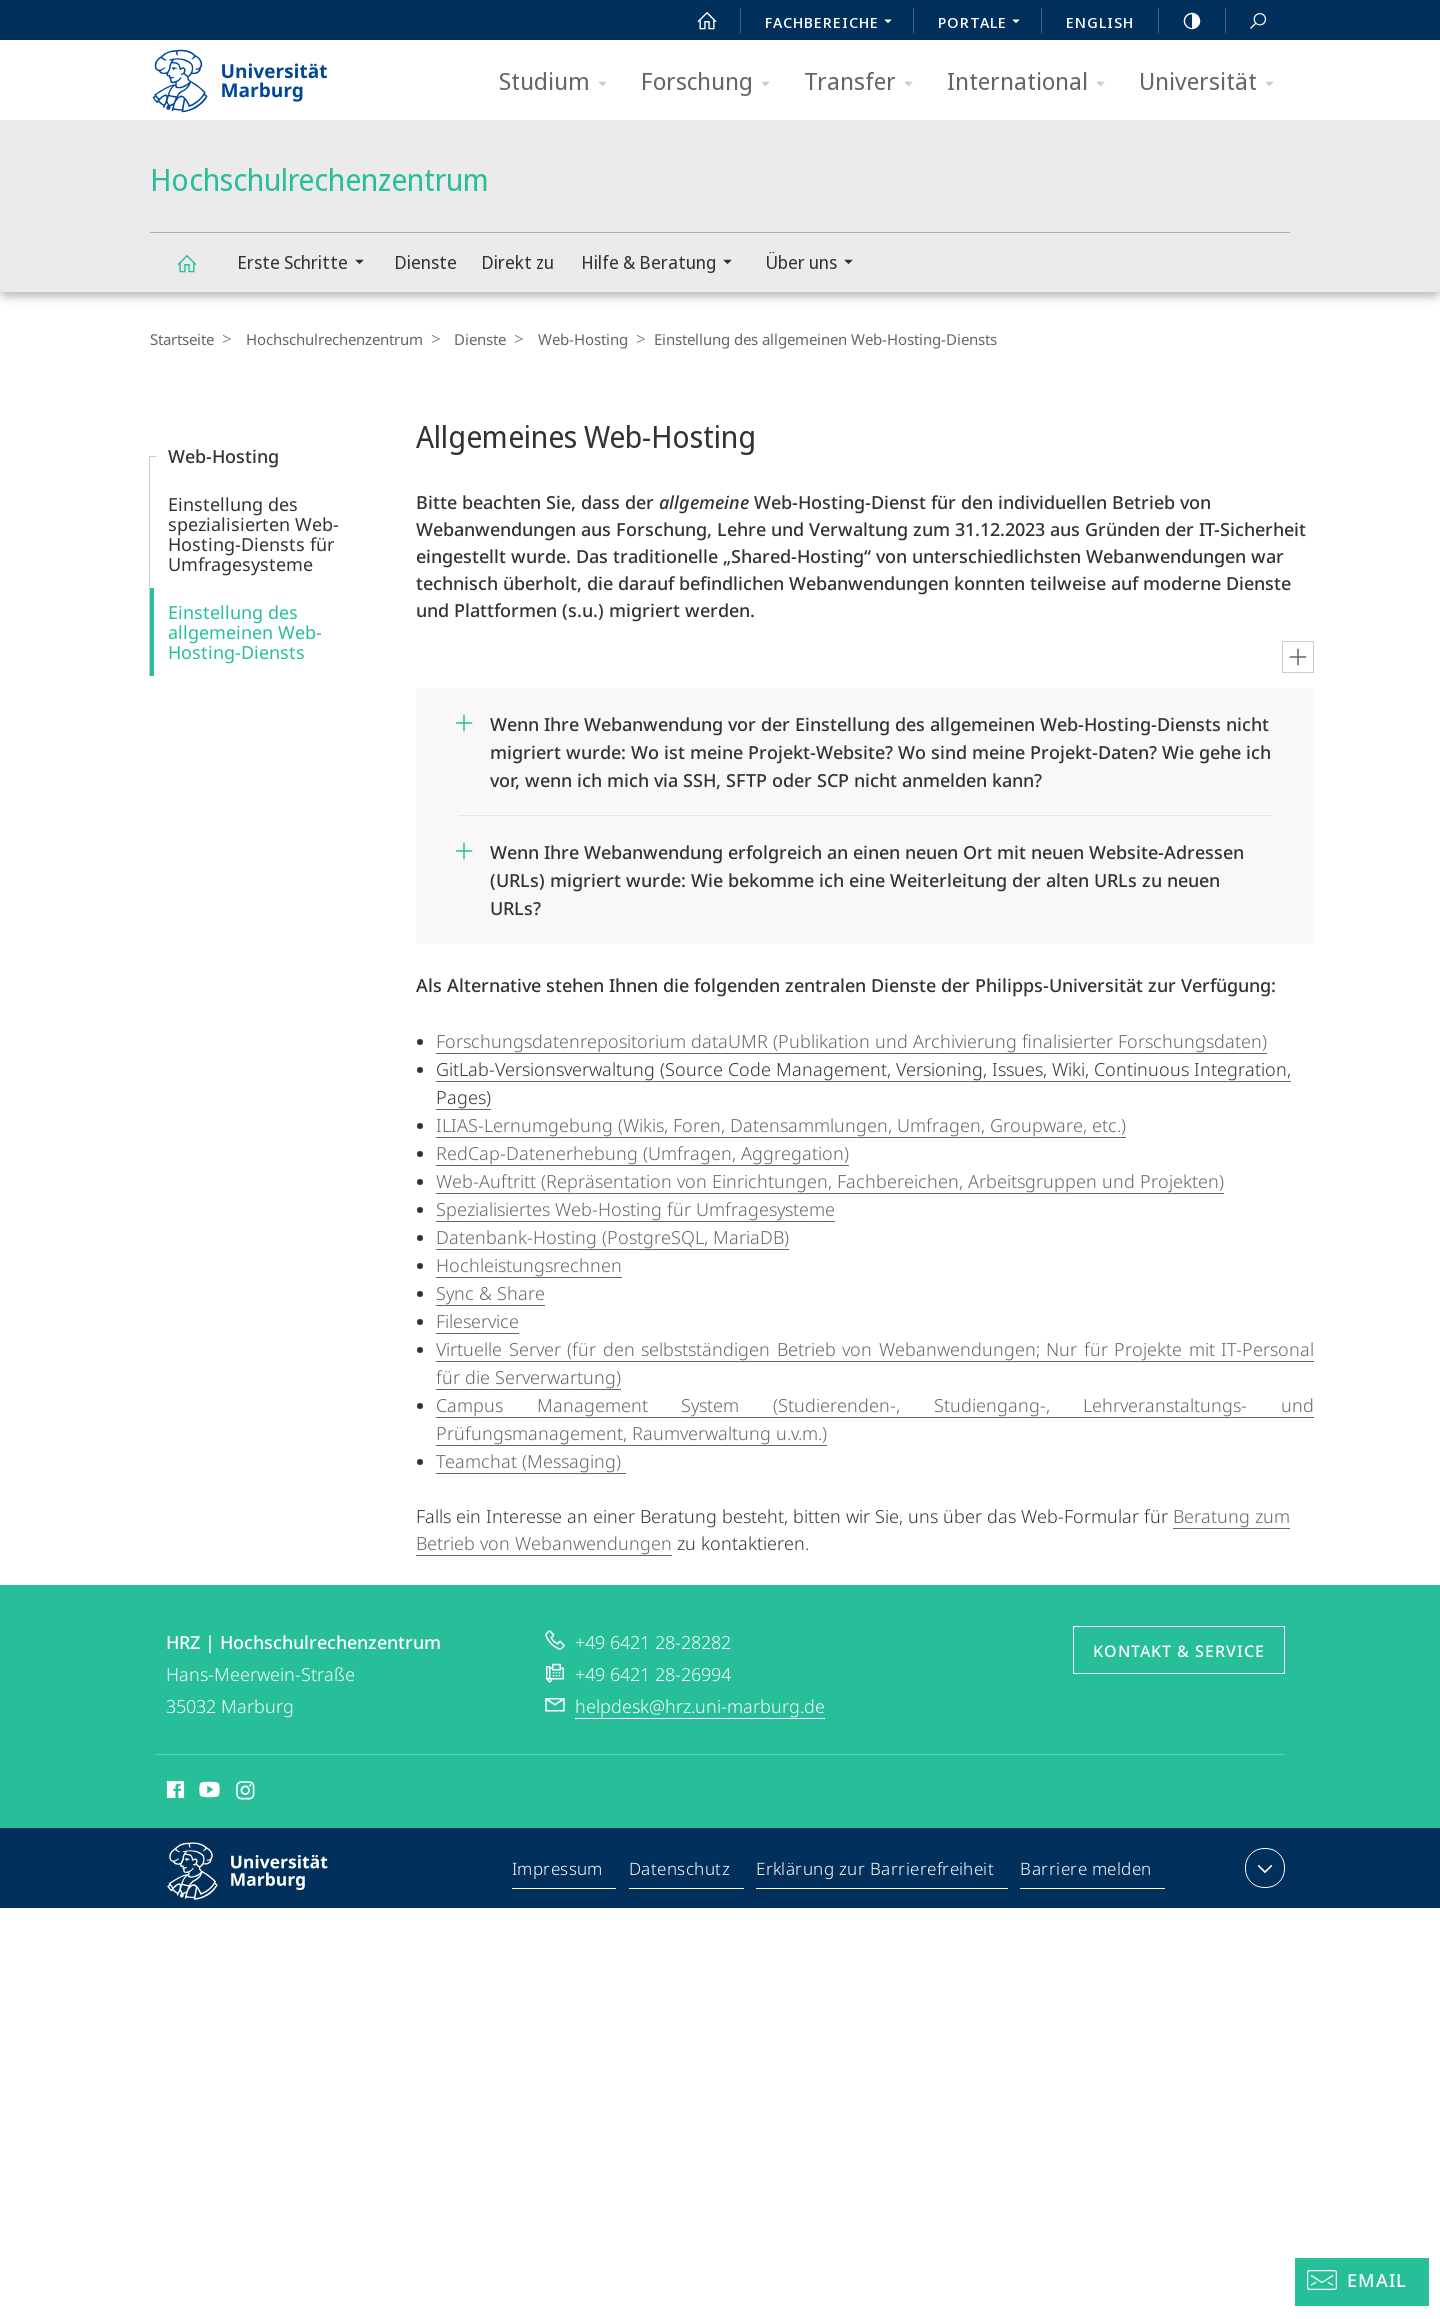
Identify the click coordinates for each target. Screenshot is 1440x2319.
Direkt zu (517, 262)
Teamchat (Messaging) (531, 1461)
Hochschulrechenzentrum (198, 272)
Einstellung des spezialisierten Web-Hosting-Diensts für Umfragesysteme (253, 534)
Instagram (246, 1793)
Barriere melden (1086, 1872)
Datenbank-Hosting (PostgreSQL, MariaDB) (612, 1237)
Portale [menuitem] (984, 24)
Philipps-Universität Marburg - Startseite (257, 74)
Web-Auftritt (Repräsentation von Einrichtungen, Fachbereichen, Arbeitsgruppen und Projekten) (830, 1181)
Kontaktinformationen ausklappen (1262, 1868)
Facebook (173, 1793)
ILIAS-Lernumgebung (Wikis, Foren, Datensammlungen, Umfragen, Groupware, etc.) (781, 1125)
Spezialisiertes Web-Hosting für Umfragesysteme (635, 1209)
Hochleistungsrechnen (529, 1265)
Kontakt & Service (1179, 1651)
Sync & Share (490, 1293)
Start (696, 21)
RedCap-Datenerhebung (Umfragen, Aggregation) (642, 1153)
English (1100, 22)
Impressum (558, 1872)
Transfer (865, 82)
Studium (559, 82)
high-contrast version (1181, 21)
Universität (1213, 82)
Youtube (207, 1793)
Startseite (182, 339)
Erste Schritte (307, 264)
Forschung (712, 82)
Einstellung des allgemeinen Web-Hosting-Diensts (245, 632)
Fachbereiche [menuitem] (834, 24)
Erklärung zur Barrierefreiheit (876, 1872)
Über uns (815, 264)
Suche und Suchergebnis (1247, 21)
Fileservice (477, 1321)
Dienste (425, 262)
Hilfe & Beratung (663, 264)
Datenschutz (680, 1872)
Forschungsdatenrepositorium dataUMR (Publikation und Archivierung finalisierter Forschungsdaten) (851, 1041)
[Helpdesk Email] (1362, 2282)
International (1032, 82)
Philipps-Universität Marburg (265, 1887)
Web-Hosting (566, 339)
